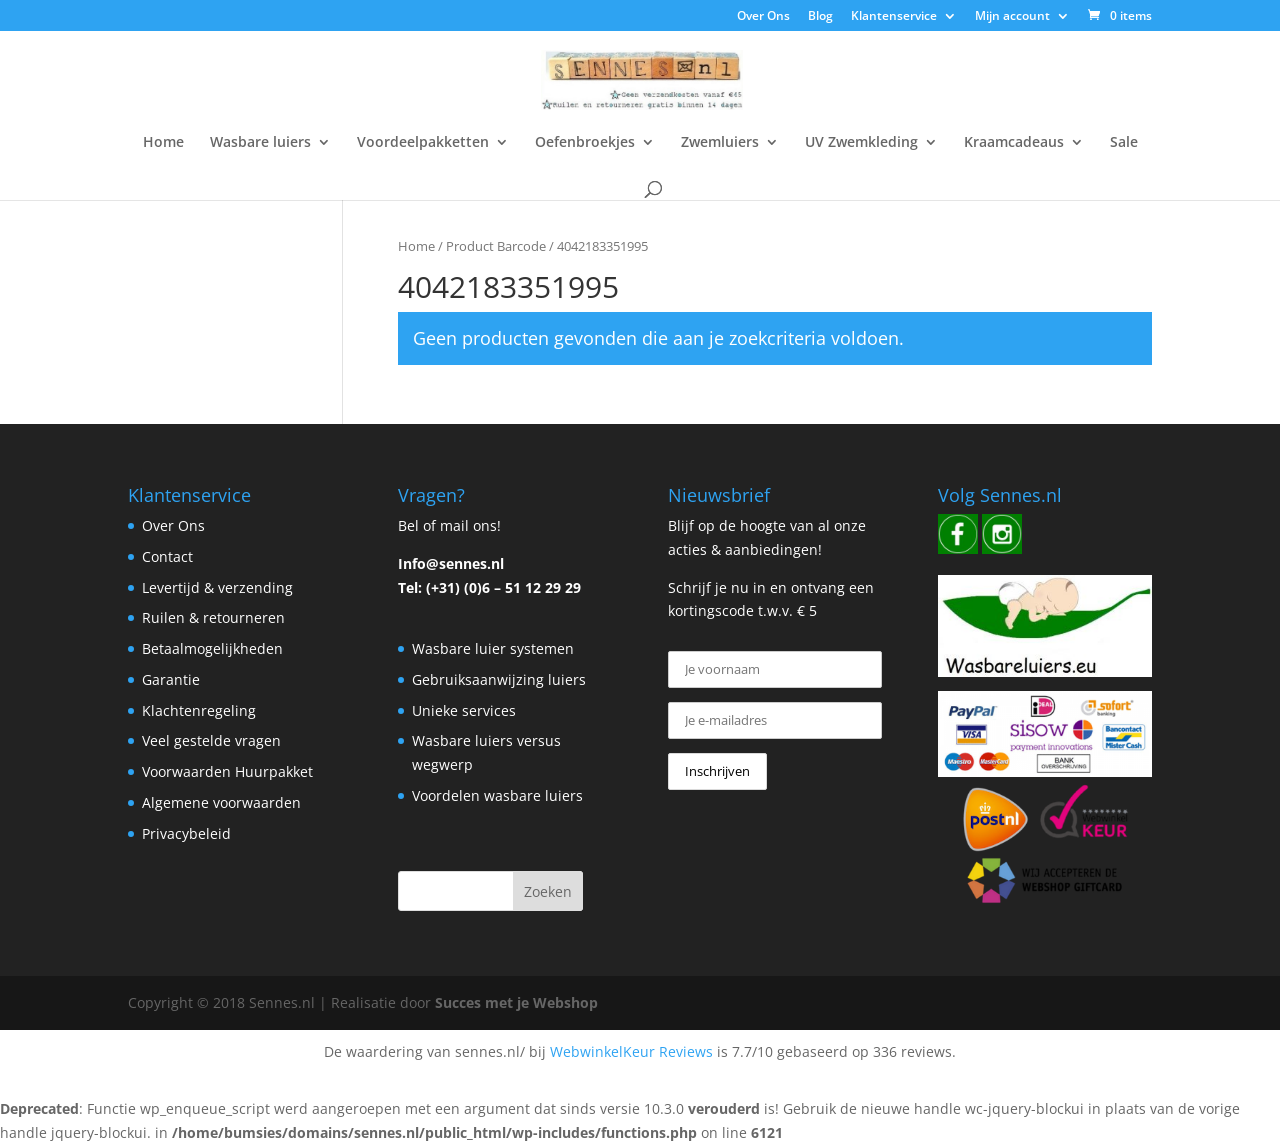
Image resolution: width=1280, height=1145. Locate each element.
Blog (820, 17)
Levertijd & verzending (217, 587)
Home (163, 143)
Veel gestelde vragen (211, 740)
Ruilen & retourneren (213, 617)
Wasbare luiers (260, 143)
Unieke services (464, 710)
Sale (1124, 143)
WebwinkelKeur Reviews (631, 1051)
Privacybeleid (186, 833)
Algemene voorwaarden (221, 802)
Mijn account (1012, 17)
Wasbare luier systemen (493, 648)
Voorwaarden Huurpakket (227, 771)
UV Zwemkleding (861, 143)
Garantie (171, 679)
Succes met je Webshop (516, 1002)
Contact (167, 556)
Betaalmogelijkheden (212, 648)
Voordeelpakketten (423, 143)
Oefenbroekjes (585, 143)
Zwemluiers (720, 143)
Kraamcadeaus (1014, 143)
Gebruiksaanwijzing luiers (499, 679)
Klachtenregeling (199, 710)
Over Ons (763, 17)
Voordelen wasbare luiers (497, 795)
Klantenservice (894, 17)
